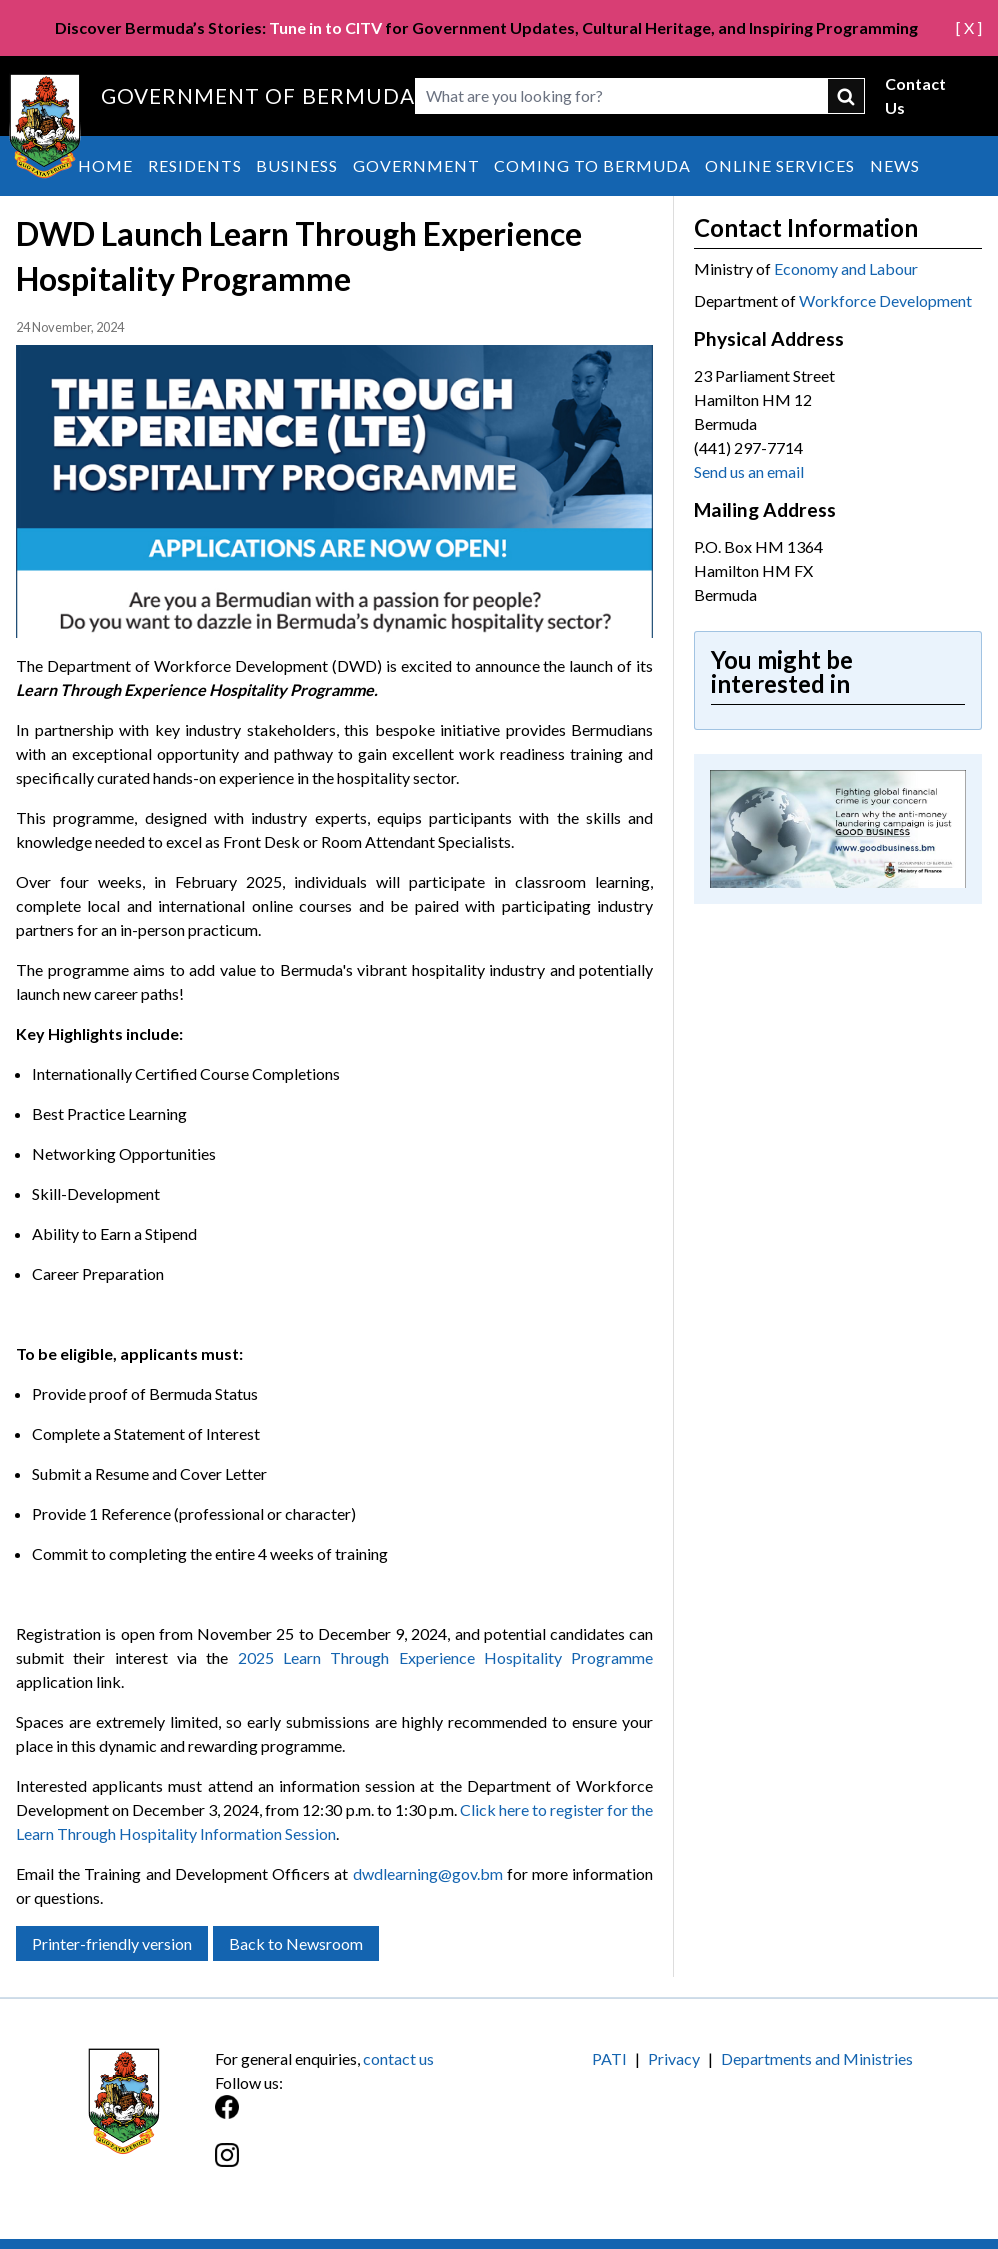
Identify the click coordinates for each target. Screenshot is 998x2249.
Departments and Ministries (817, 2058)
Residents (195, 165)
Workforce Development (885, 300)
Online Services (780, 165)
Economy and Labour (846, 268)
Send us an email (749, 471)
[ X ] (969, 27)
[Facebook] (357, 2117)
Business (297, 165)
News (895, 165)
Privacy (674, 2058)
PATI (609, 2058)
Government (416, 165)
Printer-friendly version (112, 1943)
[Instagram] (357, 2165)
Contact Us (915, 95)
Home (105, 165)
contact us (398, 2058)
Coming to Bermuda (592, 165)
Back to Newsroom (296, 1943)
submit (847, 96)
